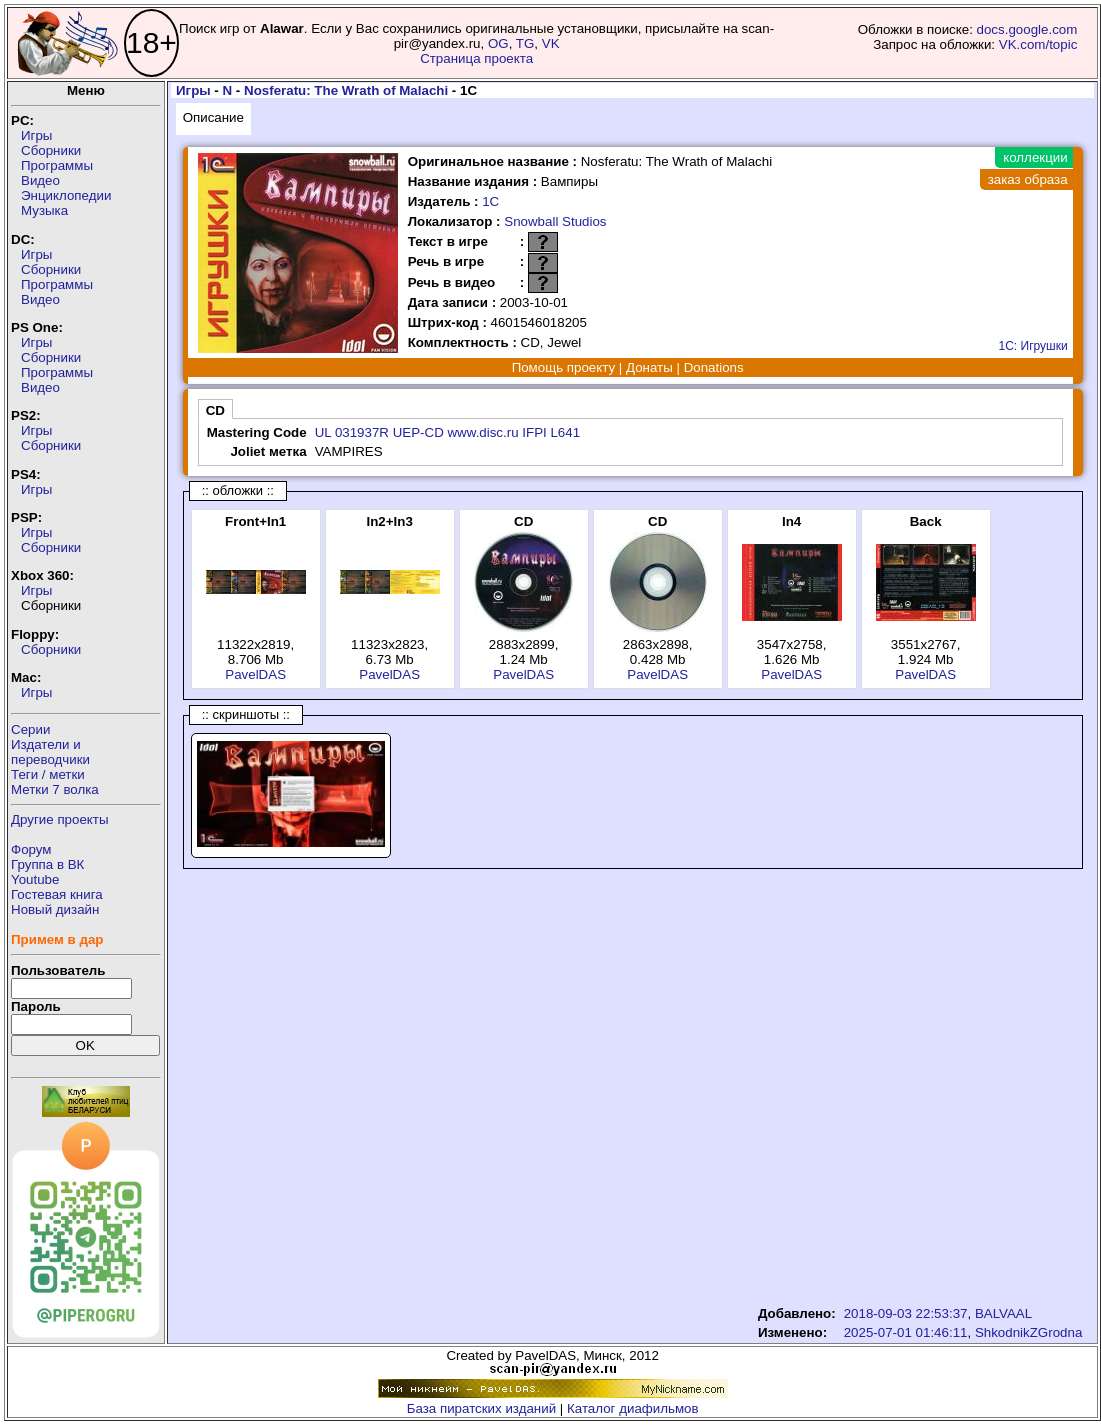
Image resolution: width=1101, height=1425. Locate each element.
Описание (213, 117)
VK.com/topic (1038, 44)
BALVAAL (1003, 1313)
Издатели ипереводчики (50, 752)
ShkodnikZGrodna (1028, 1332)
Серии (30, 729)
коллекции (1035, 157)
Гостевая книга (57, 894)
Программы (57, 165)
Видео (40, 180)
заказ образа (1028, 179)
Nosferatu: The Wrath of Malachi (346, 90)
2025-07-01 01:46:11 (906, 1332)
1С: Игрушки (1033, 346)
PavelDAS (255, 674)
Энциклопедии (66, 195)
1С (490, 201)
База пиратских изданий (481, 1408)
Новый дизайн (55, 909)
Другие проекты (60, 819)
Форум (31, 849)
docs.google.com (1027, 29)
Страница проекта (476, 58)
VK (551, 43)
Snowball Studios (555, 221)
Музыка (44, 210)
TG (525, 43)
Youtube (35, 879)
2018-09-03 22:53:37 (906, 1313)
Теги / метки (48, 774)
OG (498, 43)
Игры (36, 135)
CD (215, 410)
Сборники (51, 150)
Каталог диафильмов (633, 1408)
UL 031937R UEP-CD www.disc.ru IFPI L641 (447, 432)
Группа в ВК (47, 864)
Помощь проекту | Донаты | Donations (628, 367)
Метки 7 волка (55, 789)
